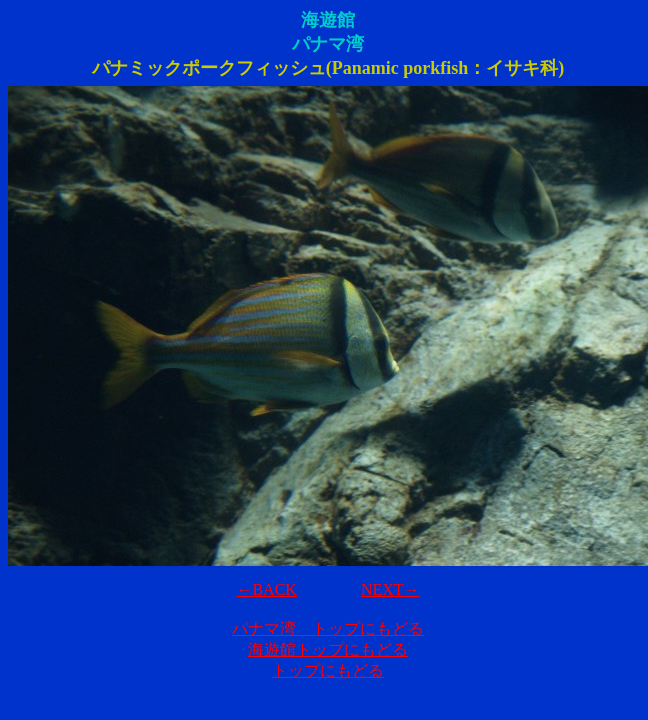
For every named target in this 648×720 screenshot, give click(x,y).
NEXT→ (390, 589)
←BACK (266, 589)
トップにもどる (328, 670)
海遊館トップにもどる (328, 649)
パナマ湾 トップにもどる (328, 628)
